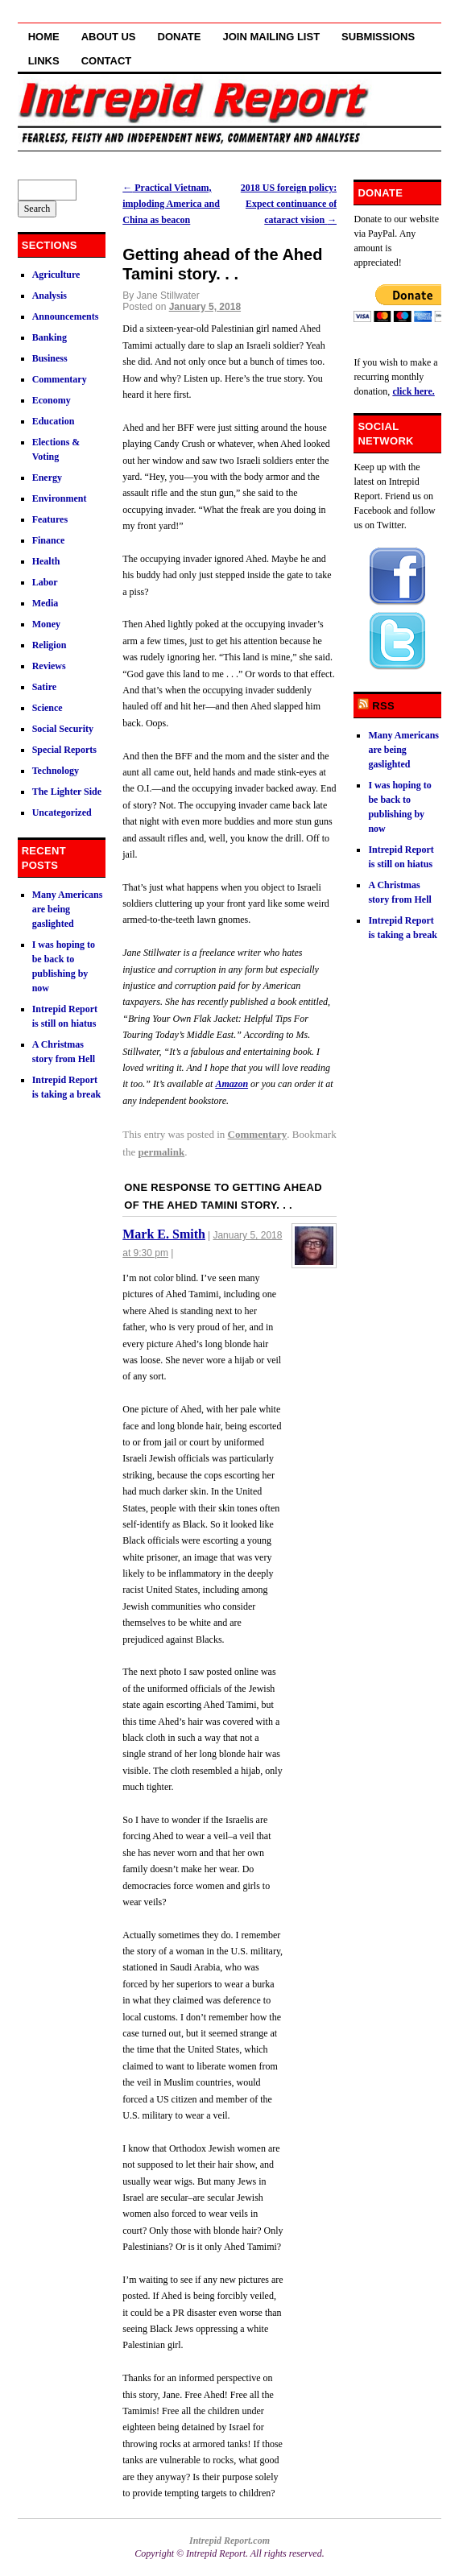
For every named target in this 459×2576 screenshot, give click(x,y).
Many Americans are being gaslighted (67, 909)
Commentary (257, 1134)
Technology (55, 770)
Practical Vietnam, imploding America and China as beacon (171, 204)
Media (45, 603)
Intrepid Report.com (229, 2540)
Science (47, 707)
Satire (44, 687)
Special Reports (64, 749)
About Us (108, 37)
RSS (383, 706)
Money (46, 624)
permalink (161, 1152)
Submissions (378, 37)
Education (53, 421)
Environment (59, 498)
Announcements (65, 316)
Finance (48, 540)
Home (44, 37)
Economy (51, 400)
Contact (106, 61)
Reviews (49, 666)
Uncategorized (62, 812)
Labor (45, 582)
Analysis (49, 295)
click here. (413, 391)
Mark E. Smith (163, 1234)
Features (50, 519)
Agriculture (56, 274)
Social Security (62, 728)
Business (50, 358)
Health (46, 561)
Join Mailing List (271, 37)
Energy (47, 477)
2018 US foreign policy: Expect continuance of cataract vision (289, 204)
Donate (179, 37)
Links (44, 61)
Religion (49, 645)
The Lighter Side (66, 791)
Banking (49, 337)
